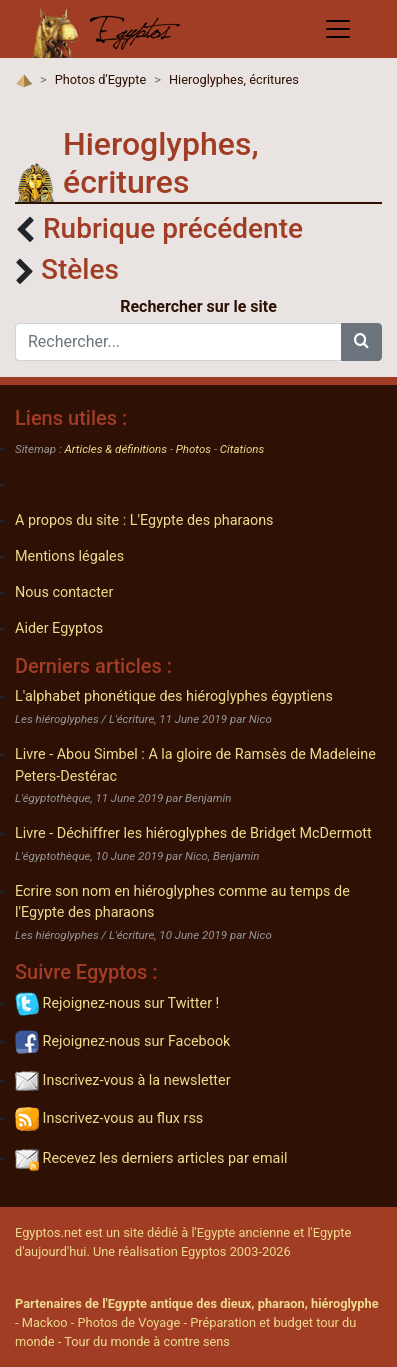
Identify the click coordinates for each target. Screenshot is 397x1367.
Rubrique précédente (173, 228)
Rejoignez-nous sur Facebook (122, 1041)
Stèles (80, 269)
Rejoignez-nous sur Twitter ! (117, 1003)
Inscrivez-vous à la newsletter (123, 1080)
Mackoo (45, 1322)
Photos (193, 449)
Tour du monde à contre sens (147, 1341)
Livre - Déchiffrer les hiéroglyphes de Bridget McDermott (193, 833)
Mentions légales (69, 556)
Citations (242, 449)
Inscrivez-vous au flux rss (109, 1118)
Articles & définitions (116, 449)
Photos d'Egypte (101, 79)
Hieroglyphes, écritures (234, 79)
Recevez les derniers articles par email (151, 1158)
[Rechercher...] (178, 342)
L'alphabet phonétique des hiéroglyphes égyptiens (174, 696)
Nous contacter (64, 592)
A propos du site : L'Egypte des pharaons (144, 520)
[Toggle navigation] (338, 29)
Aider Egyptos (59, 628)
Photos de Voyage (129, 1322)
